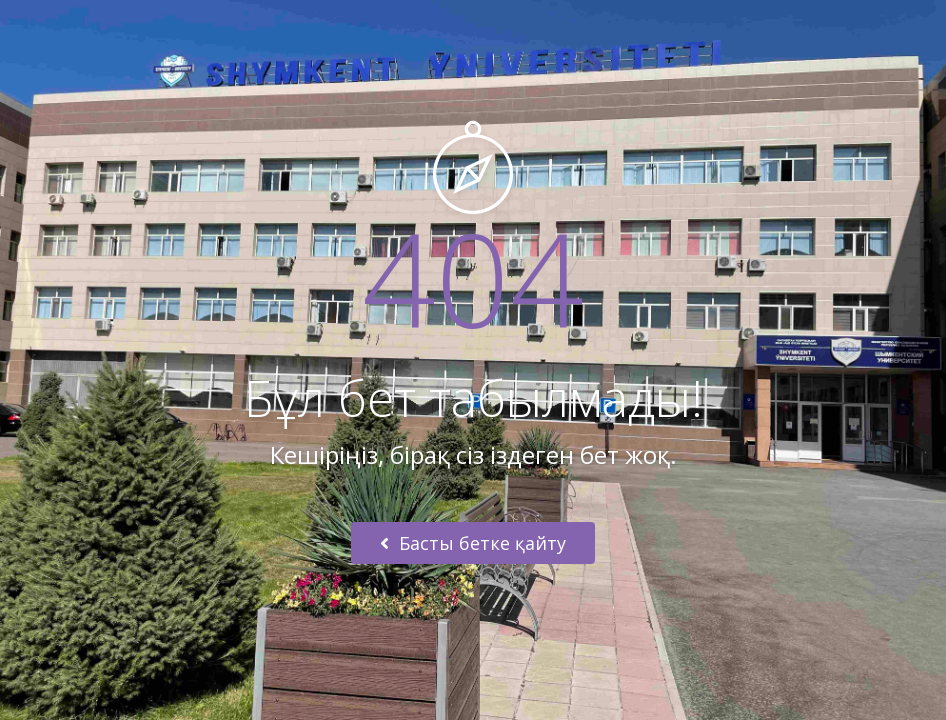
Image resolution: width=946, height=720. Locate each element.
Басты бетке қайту (473, 543)
